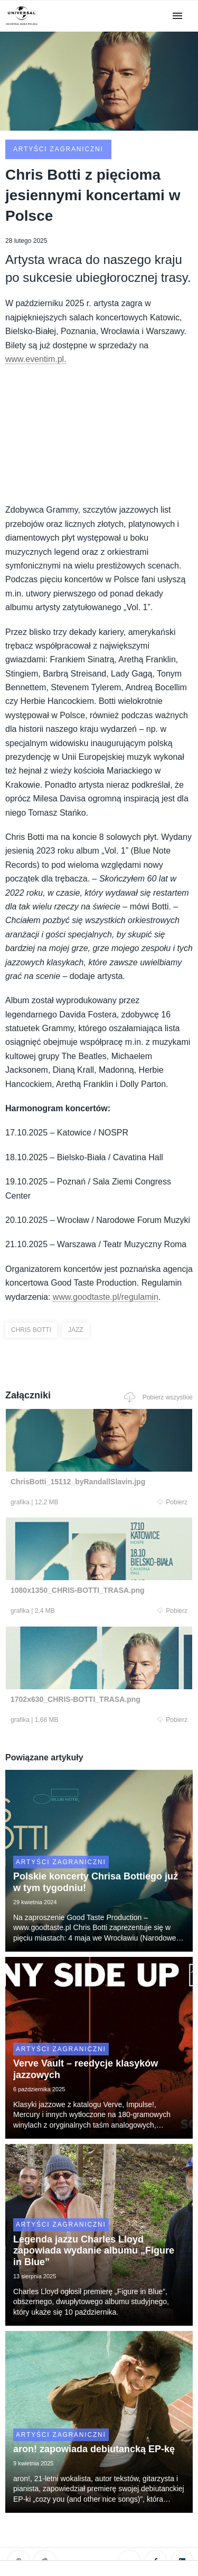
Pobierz (172, 1502)
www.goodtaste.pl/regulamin (105, 1296)
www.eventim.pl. (36, 359)
